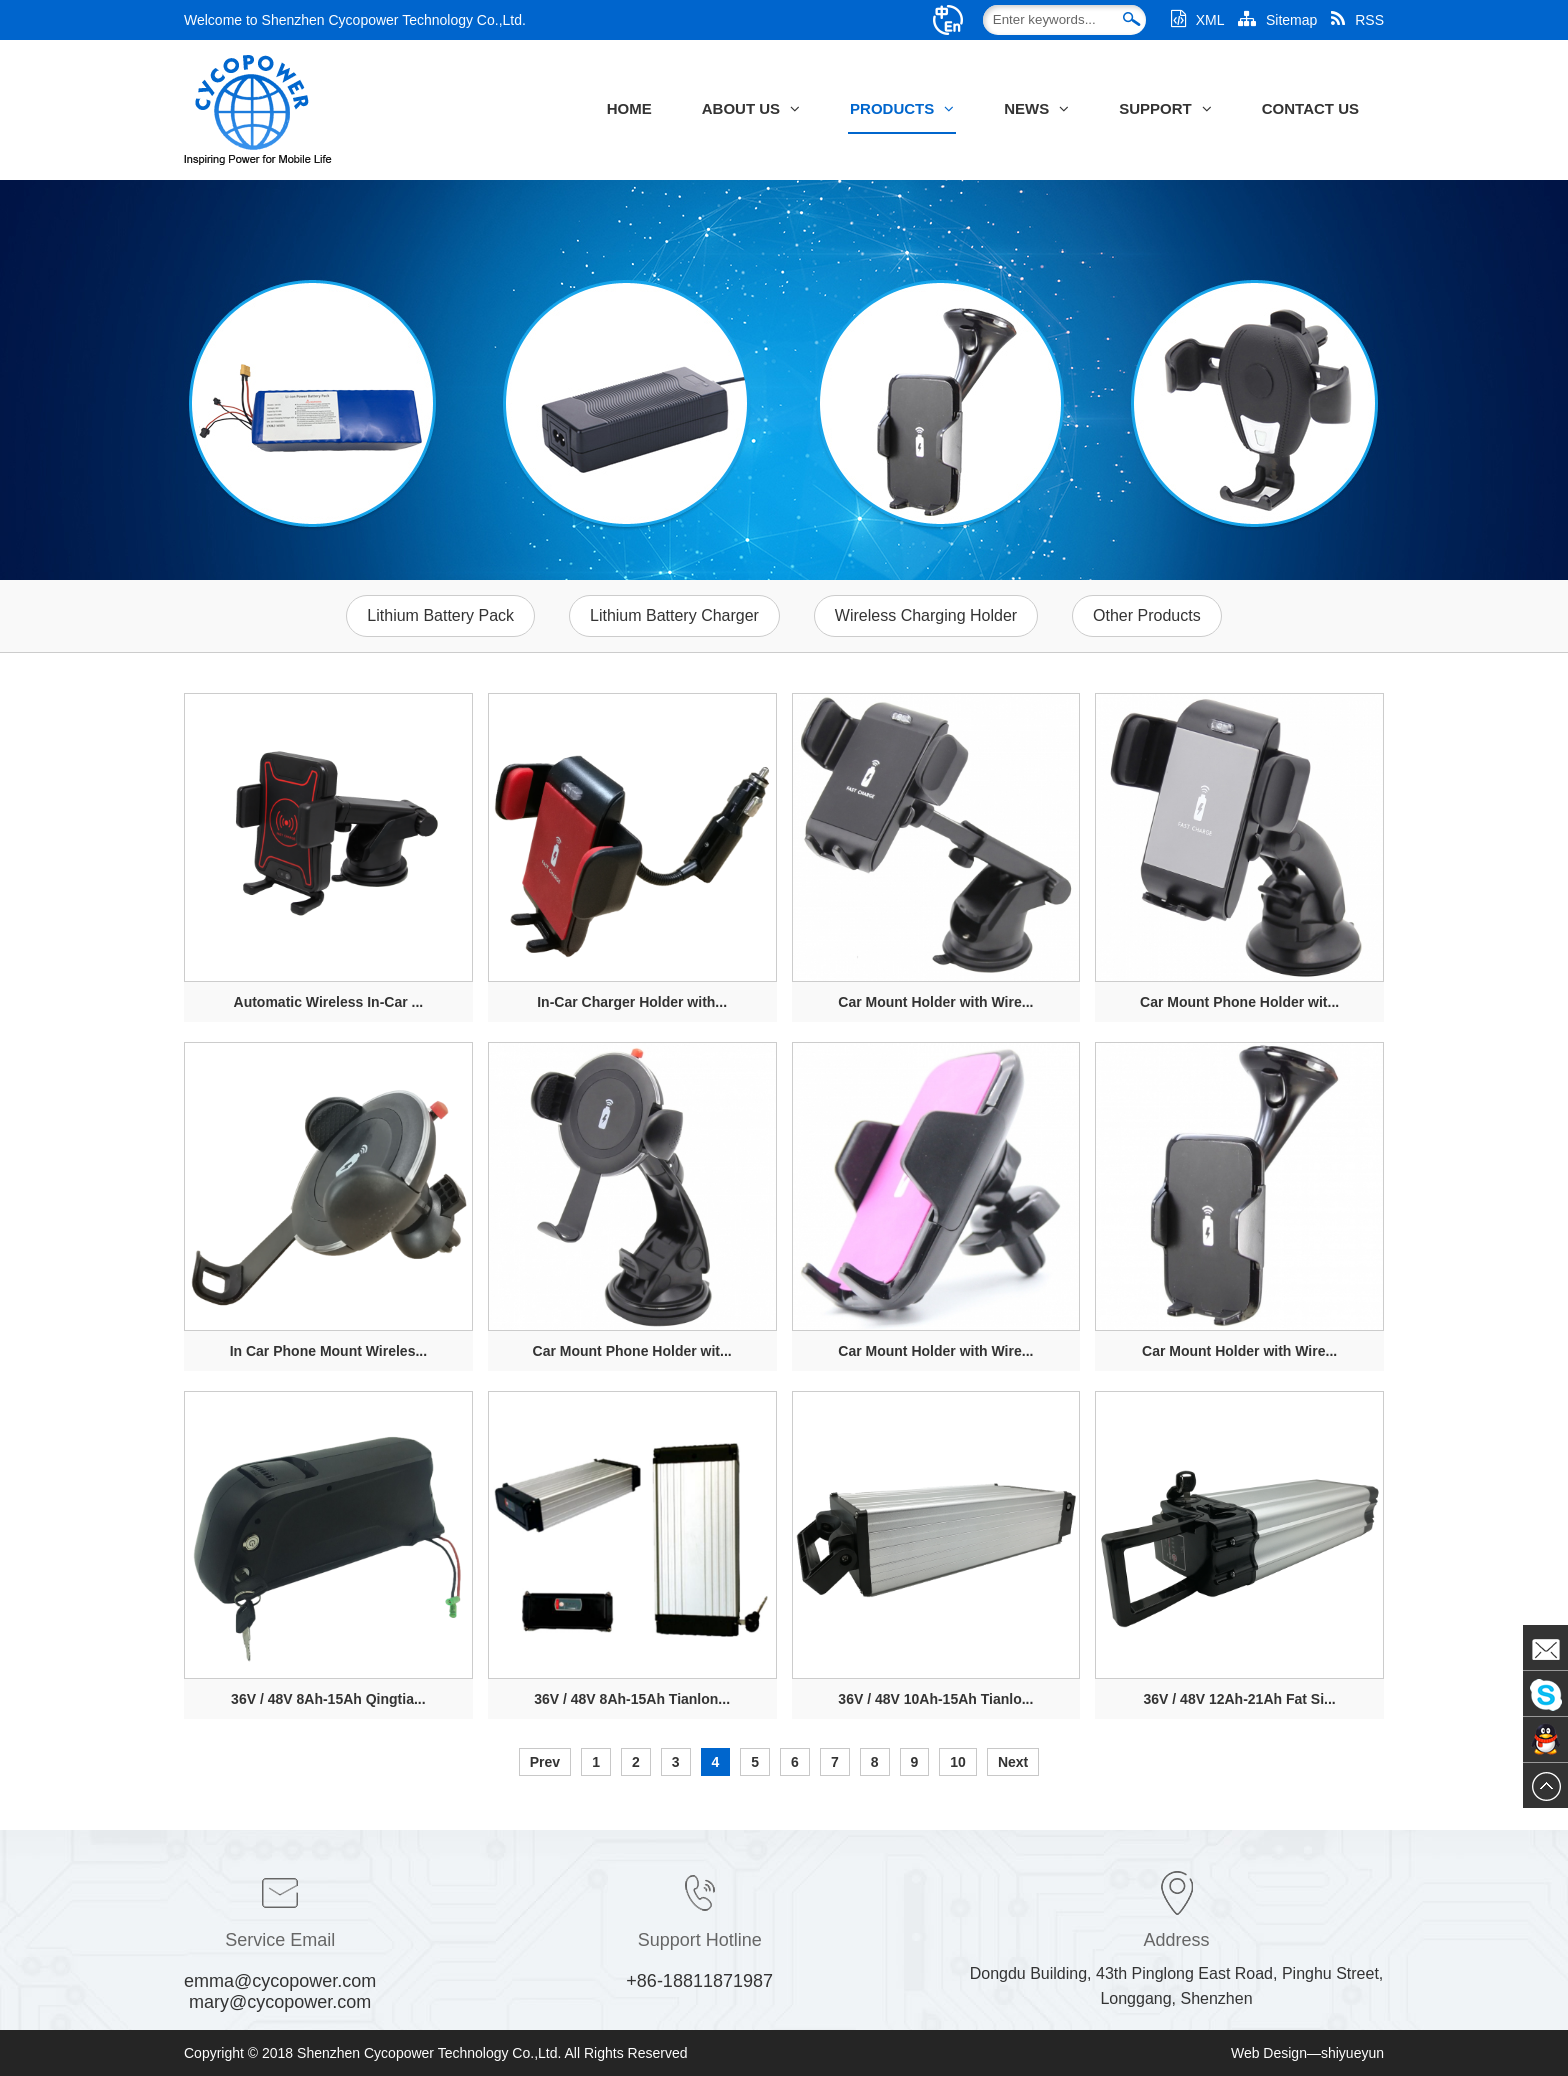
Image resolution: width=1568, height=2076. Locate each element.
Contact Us (1310, 108)
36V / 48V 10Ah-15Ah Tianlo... (935, 1699)
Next (1013, 1762)
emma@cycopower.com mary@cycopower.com (280, 1991)
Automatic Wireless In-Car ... (329, 1002)
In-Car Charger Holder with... (632, 1002)
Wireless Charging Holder (926, 615)
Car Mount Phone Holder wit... (1239, 1002)
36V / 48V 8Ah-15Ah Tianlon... (632, 1699)
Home (629, 108)
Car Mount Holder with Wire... (935, 1002)
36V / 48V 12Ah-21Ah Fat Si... (1240, 1699)
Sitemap (1277, 20)
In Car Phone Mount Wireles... (328, 1351)
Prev (545, 1762)
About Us (751, 108)
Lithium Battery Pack (440, 615)
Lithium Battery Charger (674, 615)
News (1036, 108)
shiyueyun (1352, 2053)
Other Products (1147, 615)
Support (1165, 108)
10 (958, 1762)
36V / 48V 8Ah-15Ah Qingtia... (328, 1699)
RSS (1357, 20)
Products (902, 108)
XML (1197, 20)
